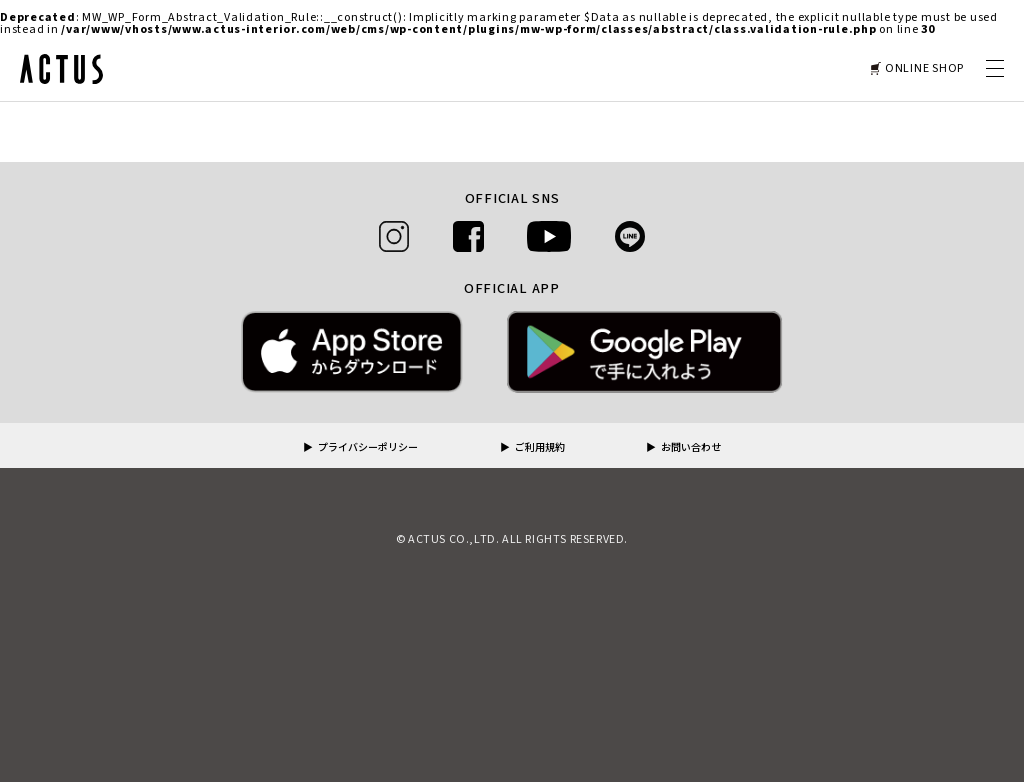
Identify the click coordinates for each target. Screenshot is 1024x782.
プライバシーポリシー (368, 448)
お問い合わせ (691, 448)
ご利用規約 (540, 448)
